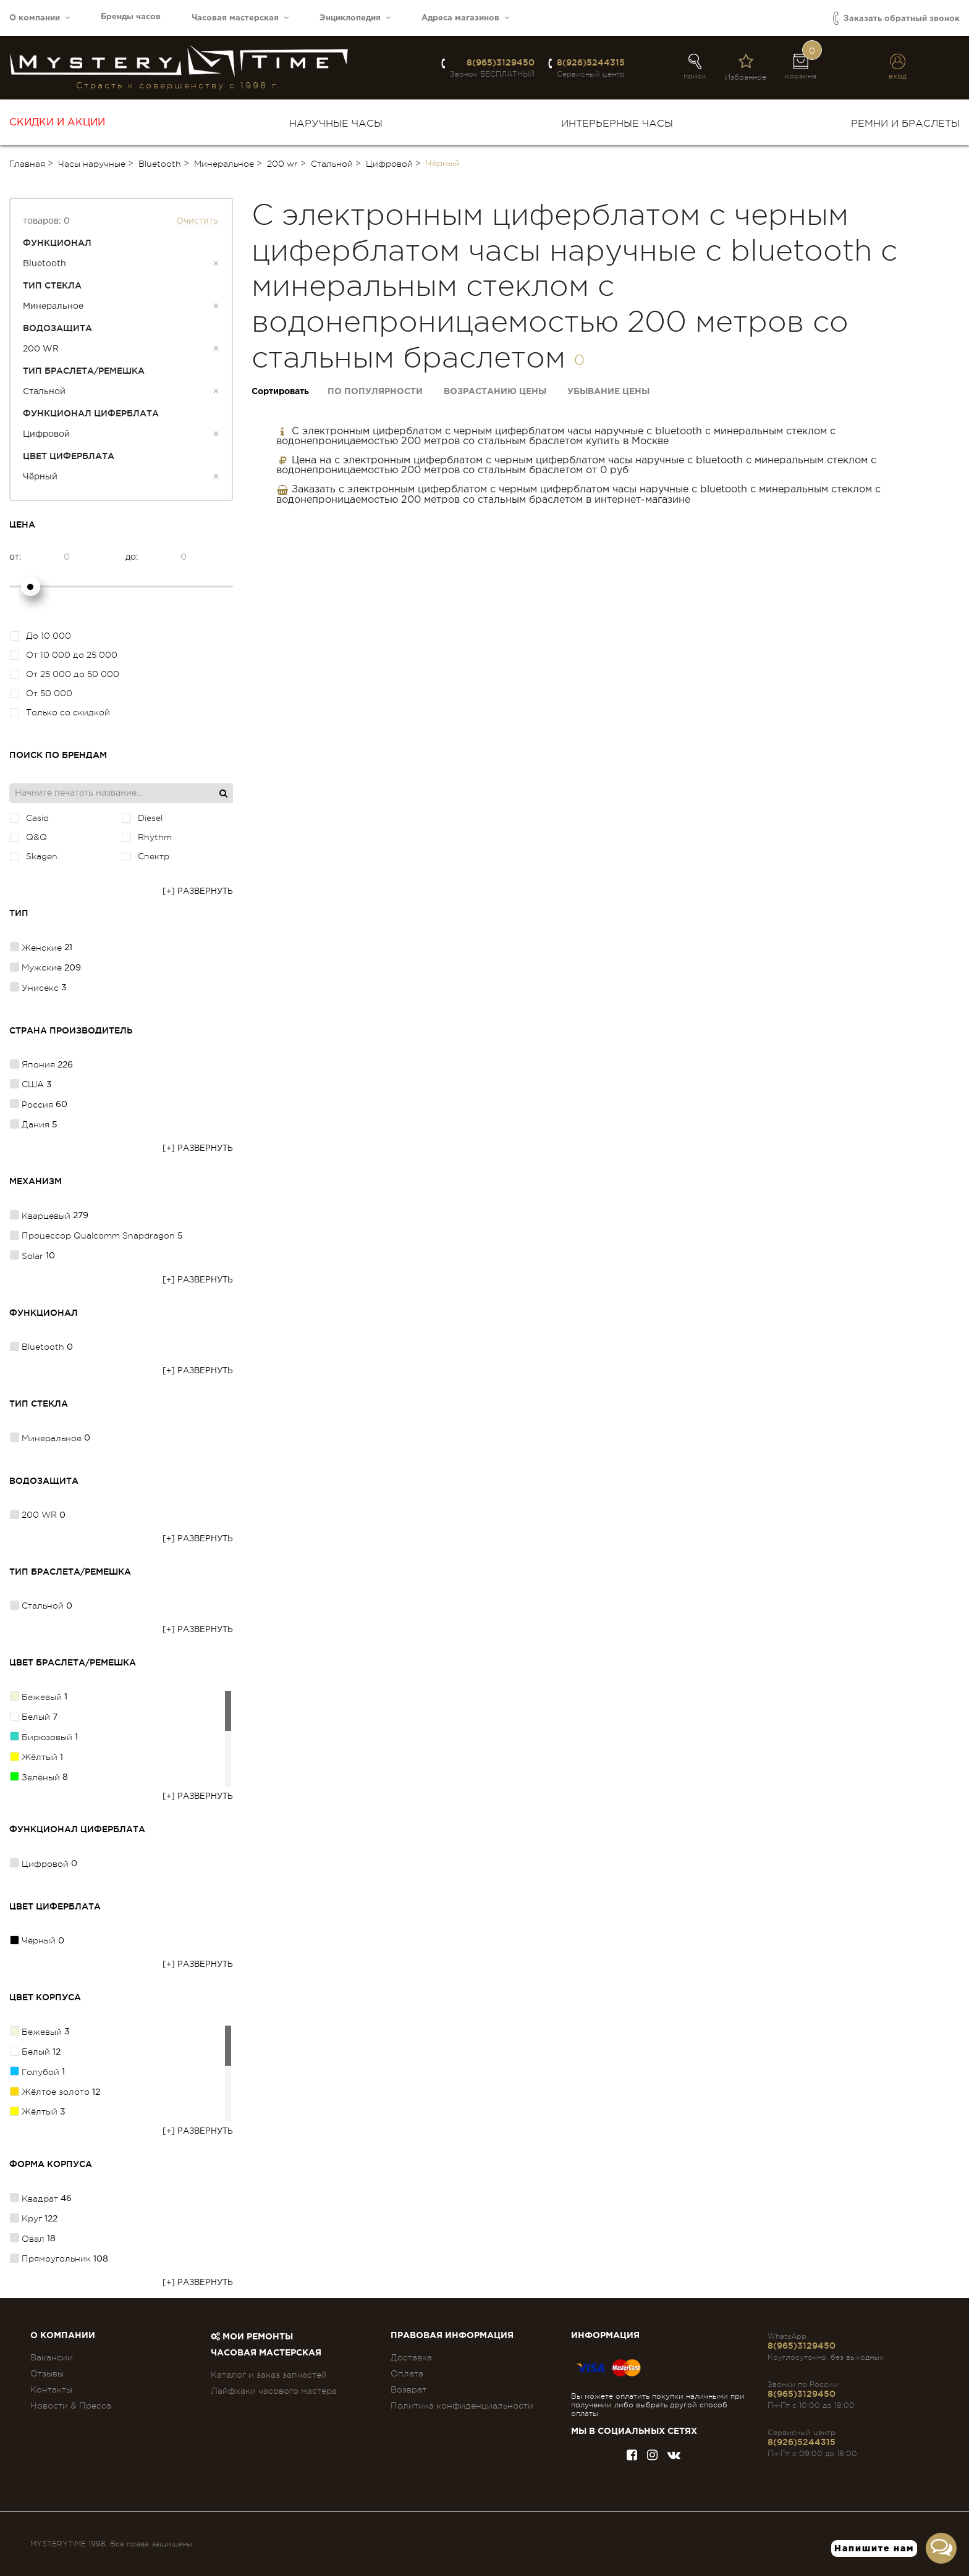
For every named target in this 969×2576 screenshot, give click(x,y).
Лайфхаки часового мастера (274, 2391)
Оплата (407, 2373)
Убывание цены (608, 391)
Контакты (51, 2389)
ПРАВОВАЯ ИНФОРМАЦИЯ (452, 2335)
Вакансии (51, 2357)
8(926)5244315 (591, 62)
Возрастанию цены (495, 391)
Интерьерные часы (617, 123)
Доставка (411, 2357)
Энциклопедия (355, 18)
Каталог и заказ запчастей (269, 2375)
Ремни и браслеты (905, 123)
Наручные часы (336, 123)
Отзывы (47, 2373)
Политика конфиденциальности (462, 2405)
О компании (39, 18)
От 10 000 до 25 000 (63, 655)
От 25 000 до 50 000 (64, 674)
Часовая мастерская (240, 18)
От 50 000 (41, 693)
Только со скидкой (60, 712)
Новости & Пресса (70, 2405)
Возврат (408, 2389)
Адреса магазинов (465, 18)
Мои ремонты (252, 2337)
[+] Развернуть (198, 891)
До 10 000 (40, 636)
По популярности (375, 391)
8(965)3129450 (501, 62)
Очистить (197, 221)
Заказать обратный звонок (896, 18)
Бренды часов (131, 17)
